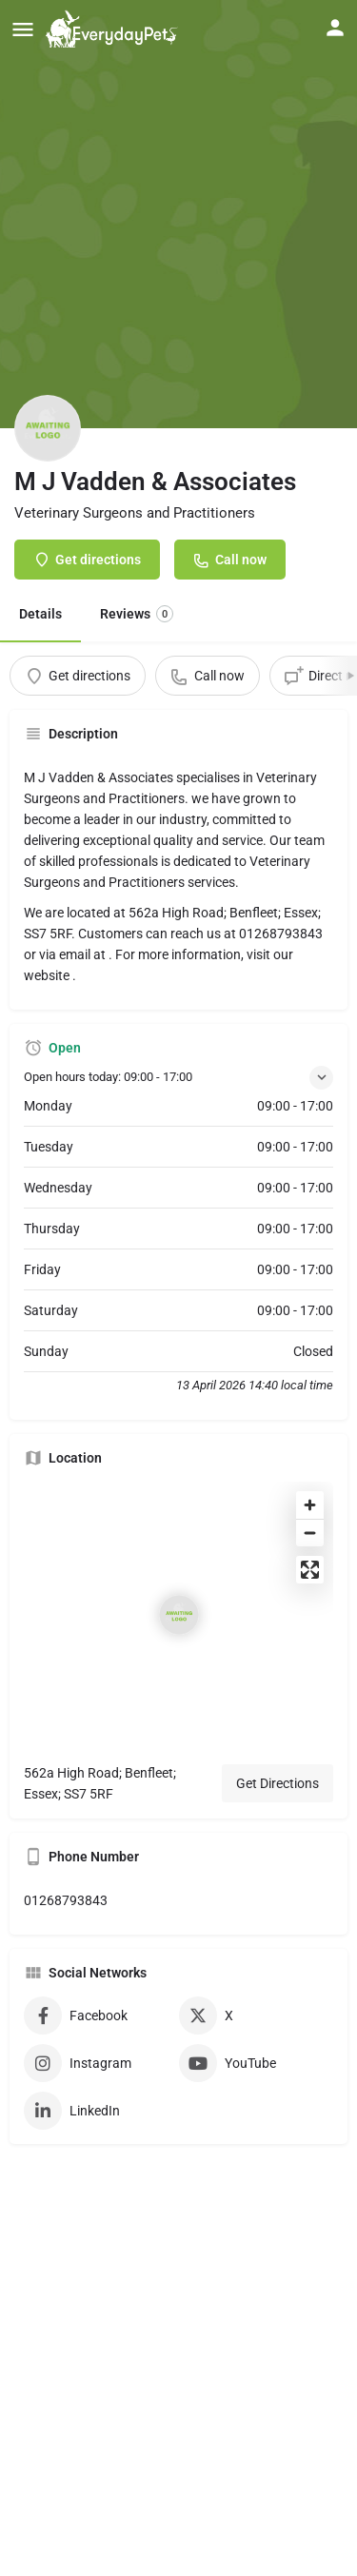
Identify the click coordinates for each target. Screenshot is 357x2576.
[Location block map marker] (179, 1615)
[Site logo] (114, 29)
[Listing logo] (47, 428)
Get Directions (277, 1783)
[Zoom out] (310, 1532)
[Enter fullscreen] (310, 1569)
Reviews (136, 613)
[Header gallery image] (178, 214)
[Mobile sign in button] (335, 27)
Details (40, 613)
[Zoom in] (310, 1505)
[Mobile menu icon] (23, 29)
